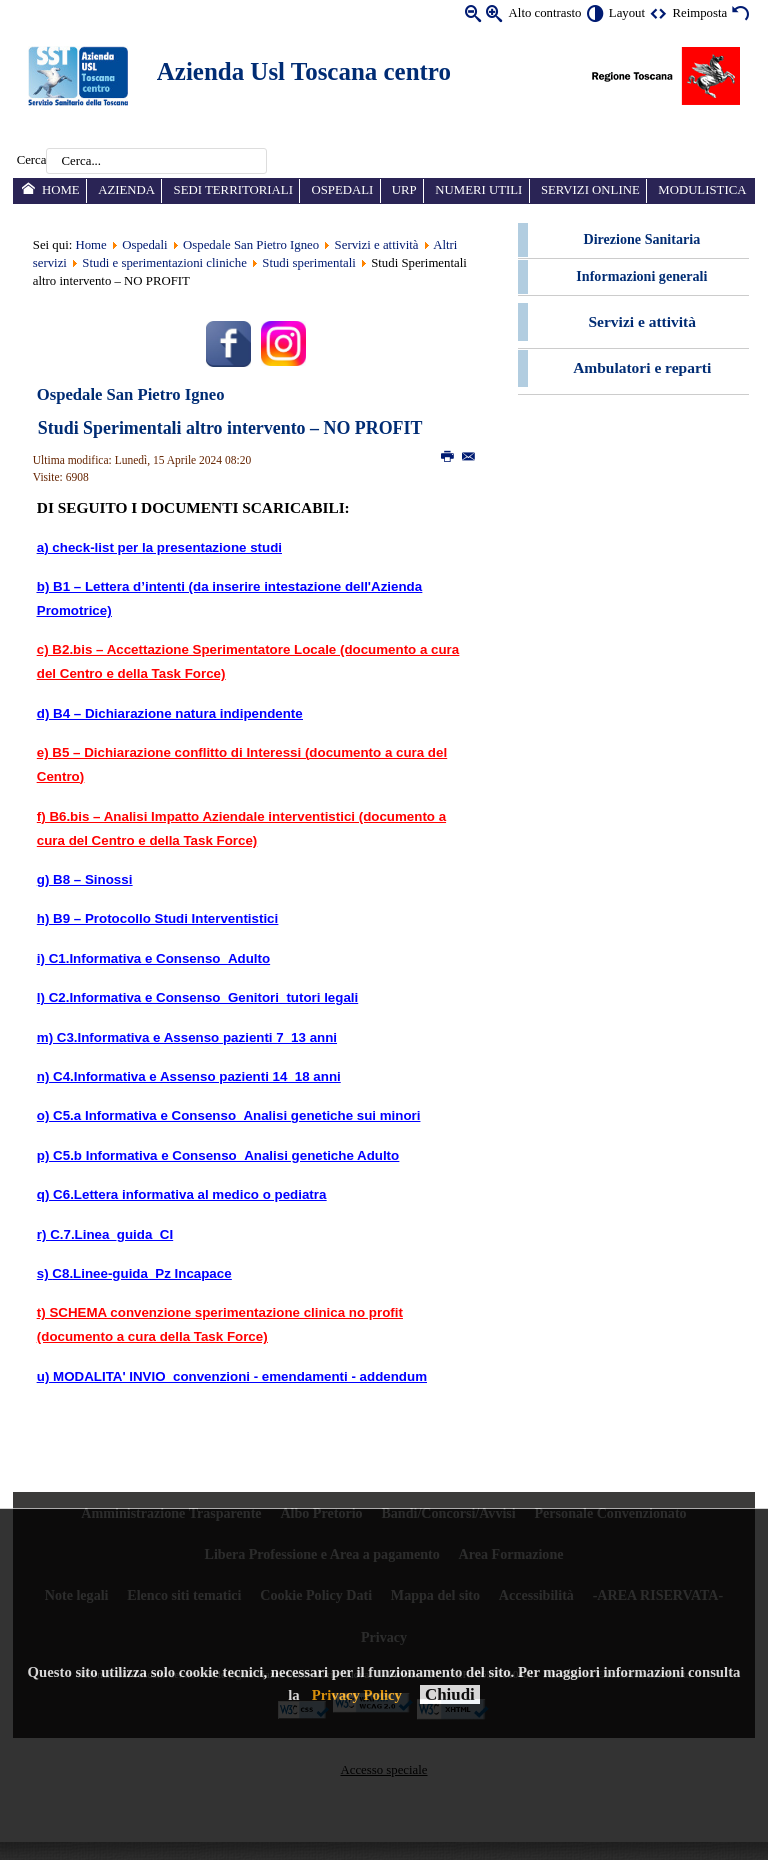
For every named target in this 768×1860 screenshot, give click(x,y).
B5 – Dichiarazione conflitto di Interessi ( (180, 752)
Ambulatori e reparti (642, 367)
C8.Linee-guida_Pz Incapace (141, 1273)
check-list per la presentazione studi (167, 547)
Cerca (32, 161)
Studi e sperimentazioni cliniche (164, 263)
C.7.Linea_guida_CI (111, 1234)
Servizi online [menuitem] (590, 190)
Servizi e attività (377, 245)
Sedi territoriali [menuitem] (233, 190)
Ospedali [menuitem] (342, 190)
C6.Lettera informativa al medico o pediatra (189, 1194)
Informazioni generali (641, 276)
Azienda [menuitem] (126, 190)
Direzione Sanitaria (642, 239)
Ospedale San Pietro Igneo (251, 245)
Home (90, 245)
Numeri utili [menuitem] (478, 190)
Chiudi (450, 1694)
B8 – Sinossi (92, 879)
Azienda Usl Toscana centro (304, 71)
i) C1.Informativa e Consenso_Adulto (153, 958)
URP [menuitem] (404, 190)
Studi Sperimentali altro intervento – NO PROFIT (230, 428)
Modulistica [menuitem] (702, 190)
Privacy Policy (357, 1695)
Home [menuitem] (61, 190)
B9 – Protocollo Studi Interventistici (165, 918)
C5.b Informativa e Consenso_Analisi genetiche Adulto (226, 1155)
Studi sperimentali (308, 263)
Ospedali (145, 245)
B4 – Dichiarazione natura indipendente (175, 713)
